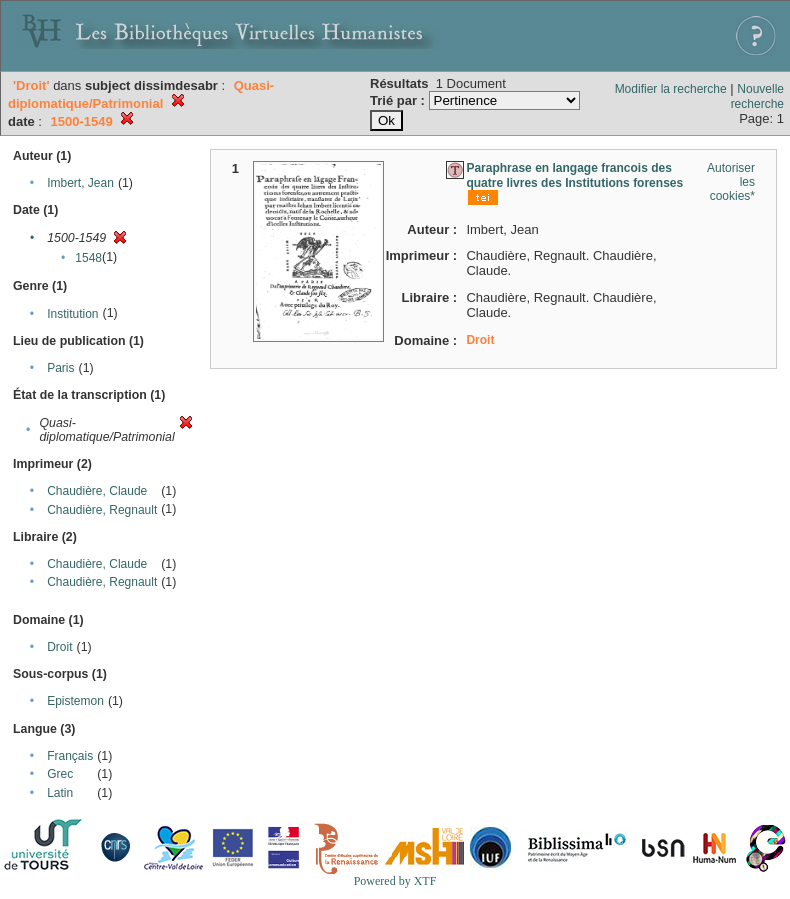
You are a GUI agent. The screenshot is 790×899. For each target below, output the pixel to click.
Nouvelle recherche (757, 96)
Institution (72, 314)
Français (70, 756)
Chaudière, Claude (97, 491)
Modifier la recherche (671, 89)
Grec (60, 774)
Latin (60, 793)
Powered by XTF (395, 881)
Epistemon (75, 701)
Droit (59, 647)
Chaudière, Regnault (102, 510)
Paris (60, 368)
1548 (88, 258)
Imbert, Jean (80, 183)
